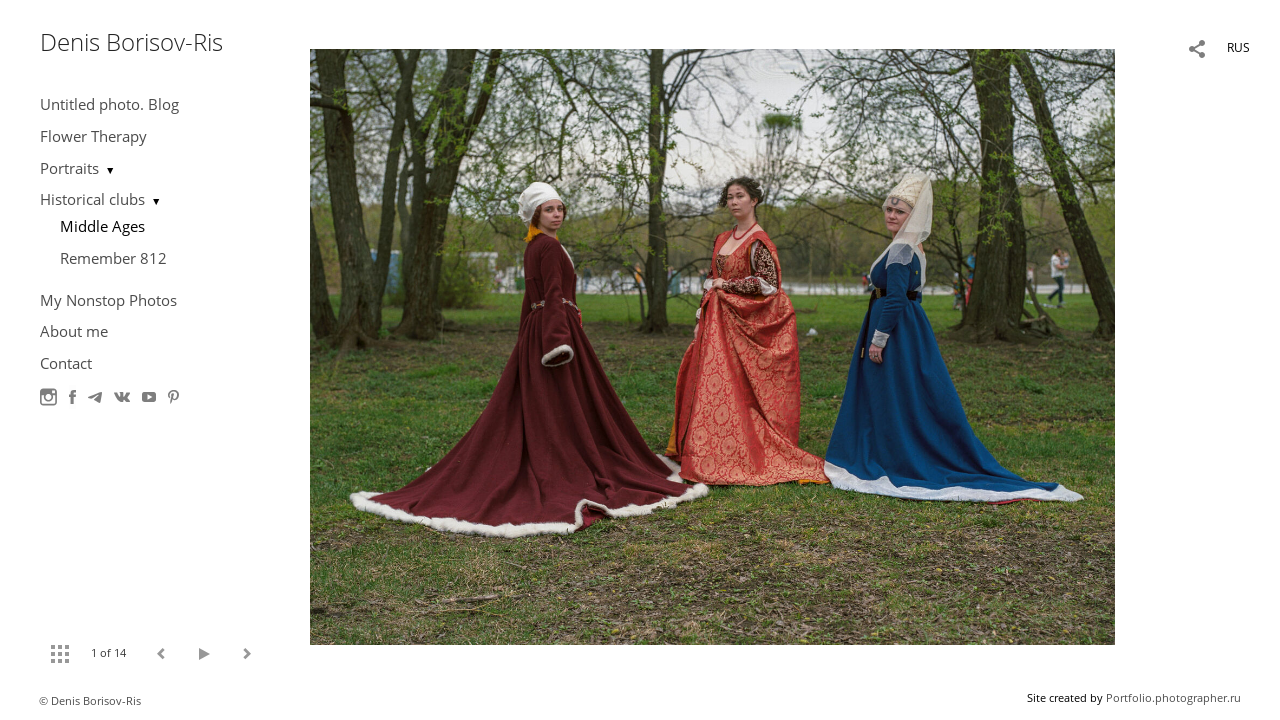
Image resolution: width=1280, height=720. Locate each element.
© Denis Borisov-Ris (90, 700)
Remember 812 (113, 258)
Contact (66, 363)
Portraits (69, 168)
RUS (1238, 47)
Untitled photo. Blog (109, 104)
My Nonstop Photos (108, 300)
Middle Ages (102, 226)
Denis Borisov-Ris (131, 41)
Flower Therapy (93, 136)
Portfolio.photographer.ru (1173, 697)
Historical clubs (92, 199)
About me (74, 331)
